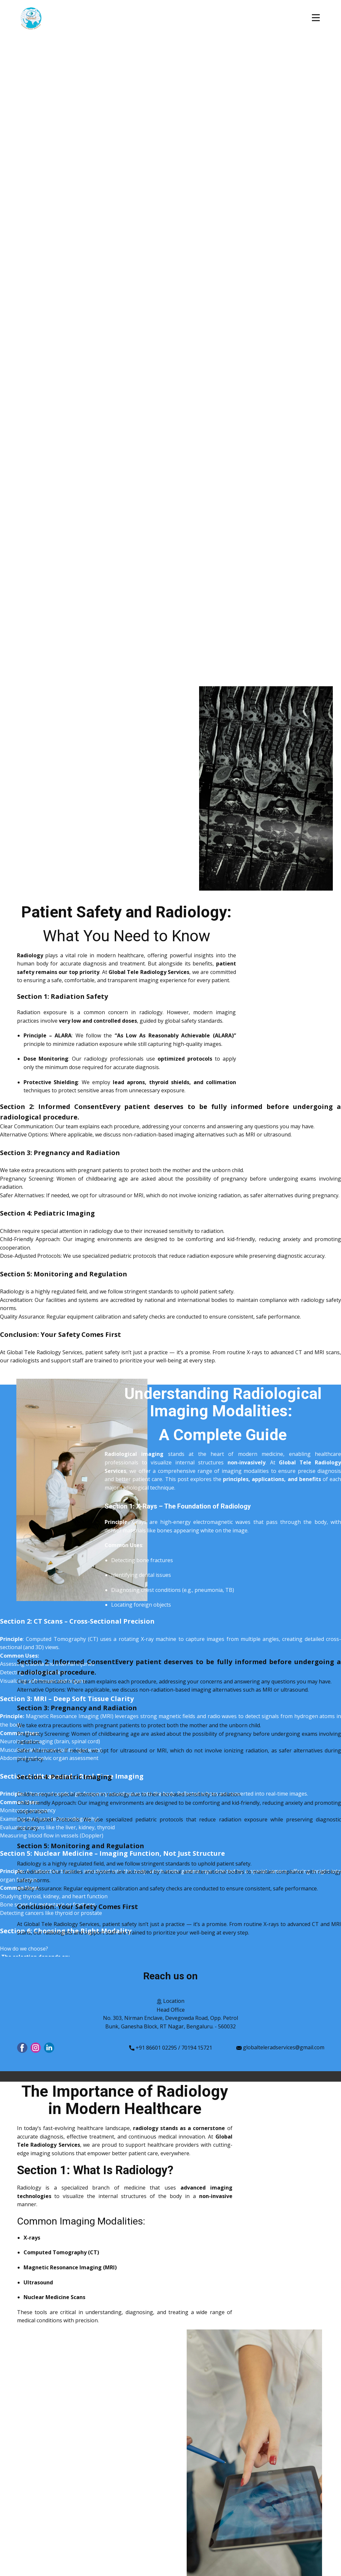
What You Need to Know (126, 936)
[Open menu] (316, 17)
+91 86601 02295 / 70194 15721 (170, 2048)
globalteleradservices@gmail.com (280, 2048)
